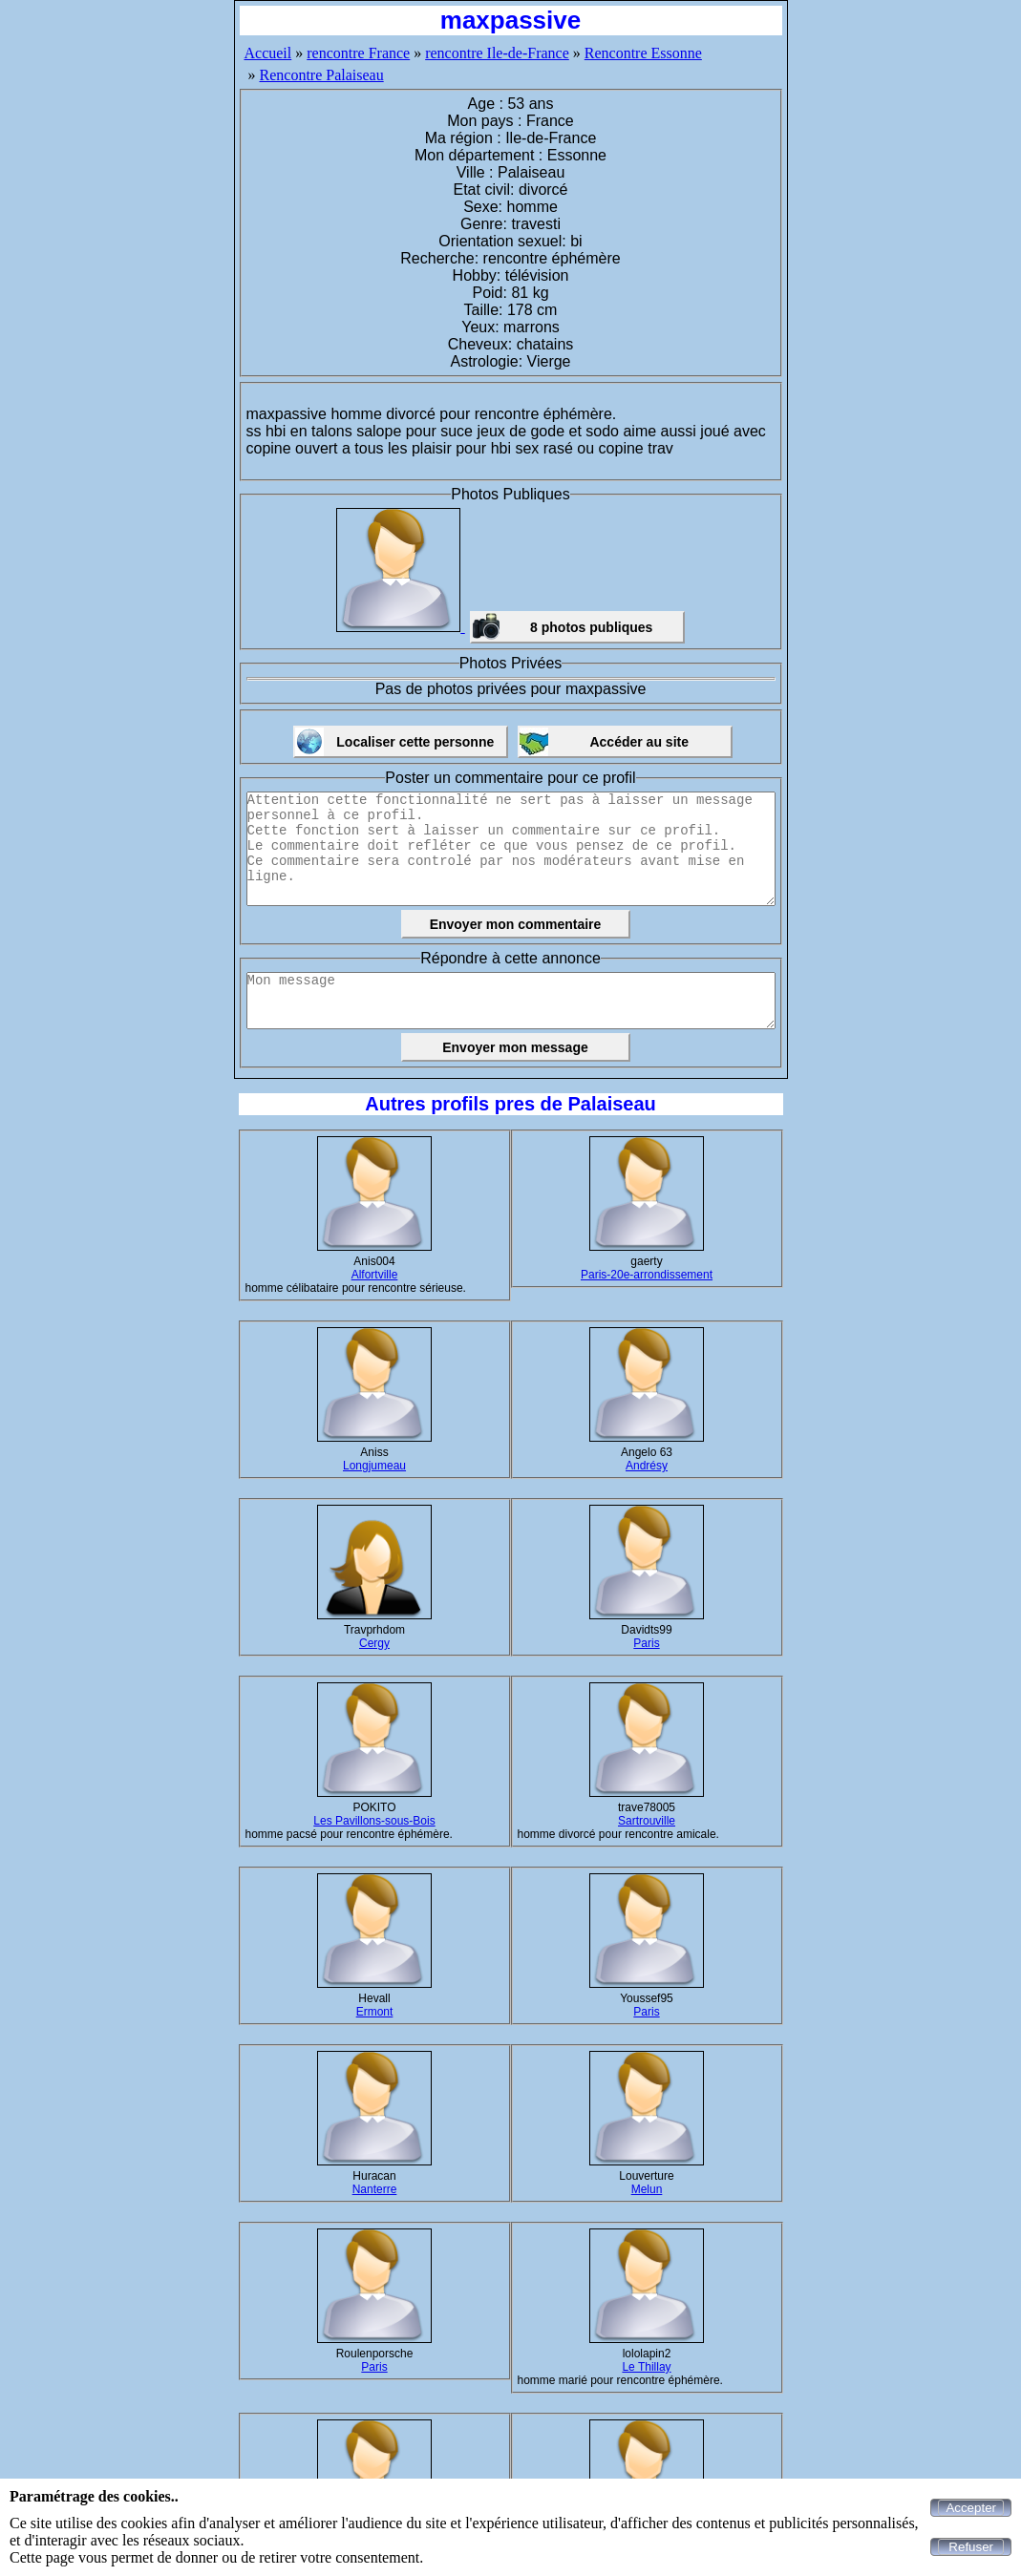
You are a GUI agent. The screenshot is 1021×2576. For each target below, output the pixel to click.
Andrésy (647, 1465)
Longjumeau (374, 1465)
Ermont (375, 2011)
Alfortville (374, 1274)
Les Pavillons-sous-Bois (374, 1820)
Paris (646, 1643)
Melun (647, 2189)
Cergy (374, 1643)
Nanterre (374, 2189)
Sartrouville (646, 1820)
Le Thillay (646, 2367)
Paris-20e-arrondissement (647, 1274)
